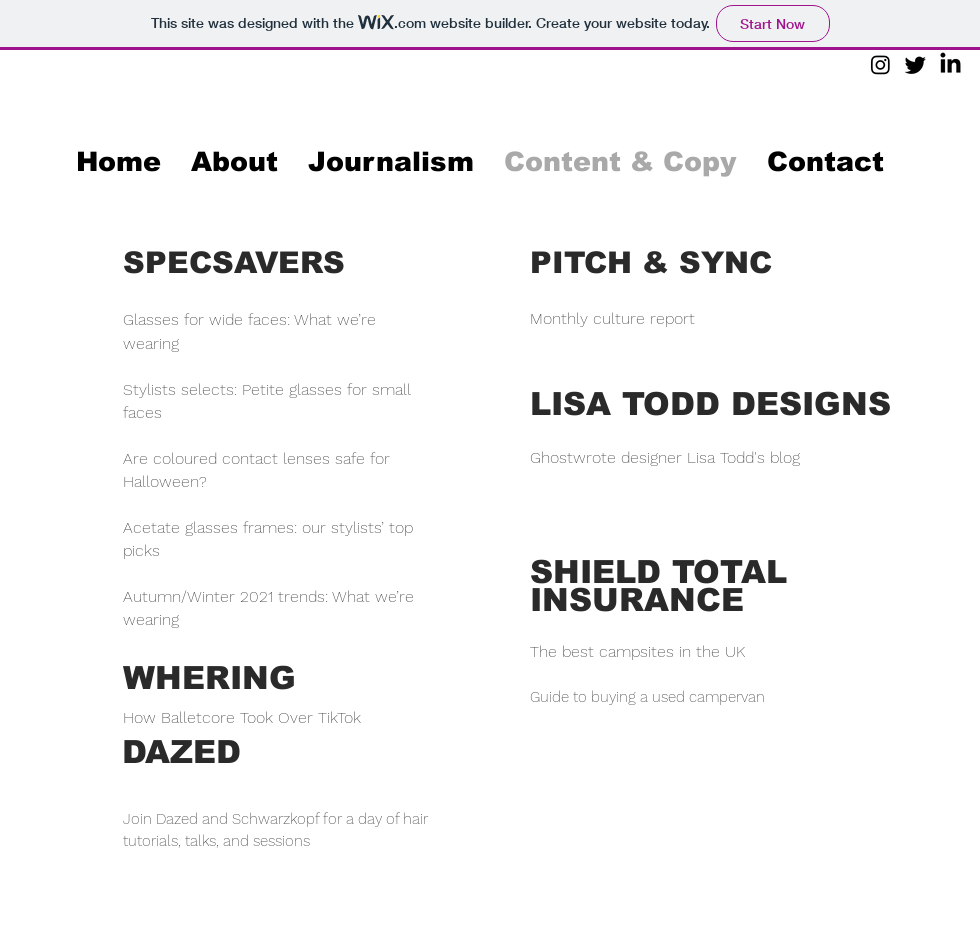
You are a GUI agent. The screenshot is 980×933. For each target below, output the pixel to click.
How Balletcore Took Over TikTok (242, 717)
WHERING (209, 678)
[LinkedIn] (950, 64)
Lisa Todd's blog (743, 457)
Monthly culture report (612, 318)
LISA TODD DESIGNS (710, 404)
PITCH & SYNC (651, 262)
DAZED (181, 752)
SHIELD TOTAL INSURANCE (658, 586)
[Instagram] (880, 64)
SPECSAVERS (234, 262)
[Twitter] (915, 64)
